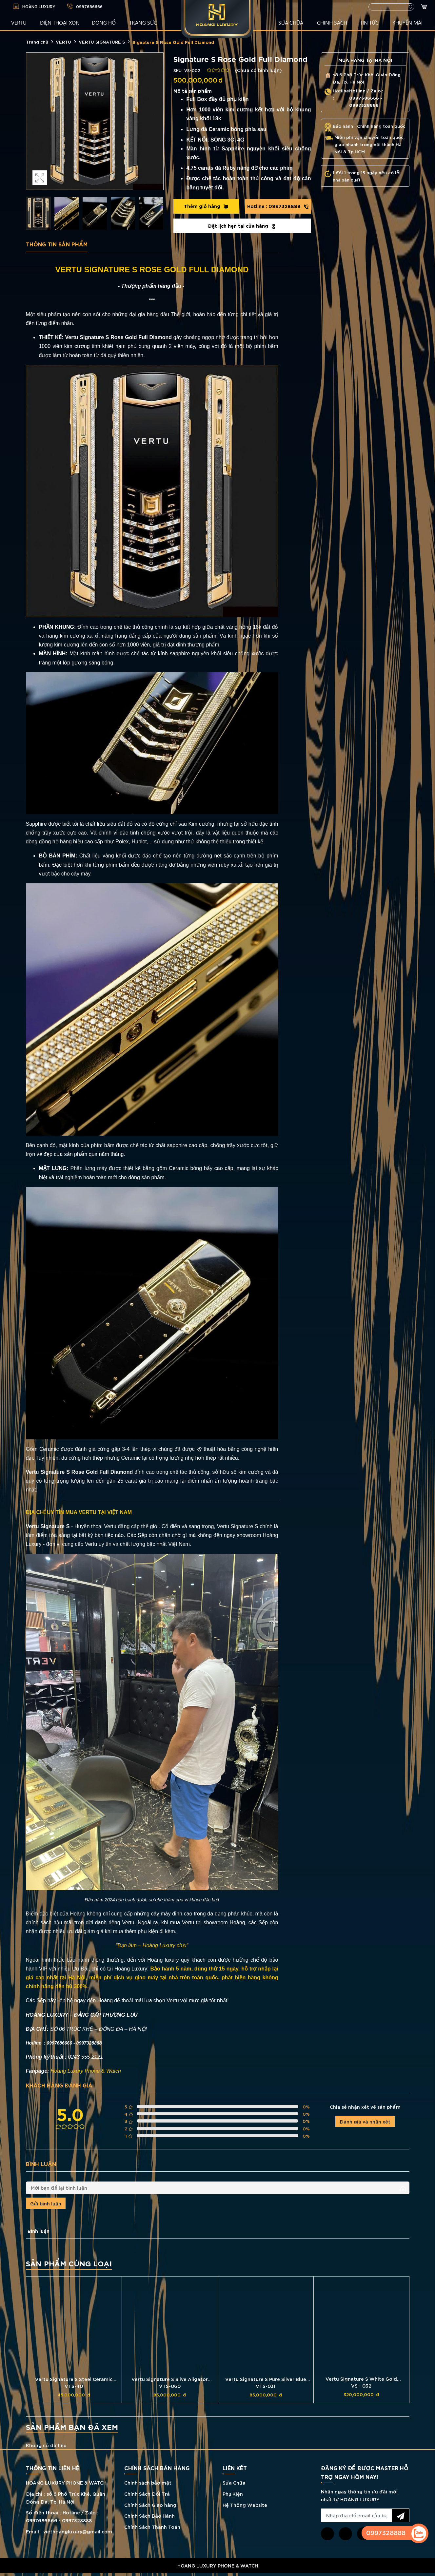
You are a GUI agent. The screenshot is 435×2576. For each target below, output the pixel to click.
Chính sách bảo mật (147, 2482)
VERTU (19, 22)
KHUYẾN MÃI (407, 22)
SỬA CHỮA (290, 22)
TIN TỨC (369, 22)
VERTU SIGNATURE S (102, 42)
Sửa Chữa (234, 2482)
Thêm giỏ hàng (206, 206)
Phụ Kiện (233, 2493)
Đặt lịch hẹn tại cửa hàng (242, 225)
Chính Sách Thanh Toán (152, 2527)
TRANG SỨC (143, 22)
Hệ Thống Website (245, 2505)
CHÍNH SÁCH (332, 22)
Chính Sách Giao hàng (150, 2505)
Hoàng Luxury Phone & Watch (85, 2071)
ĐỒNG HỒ (104, 22)
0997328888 (278, 206)
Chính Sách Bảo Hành (149, 2515)
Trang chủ (37, 42)
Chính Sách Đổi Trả (147, 2493)
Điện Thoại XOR (59, 22)
